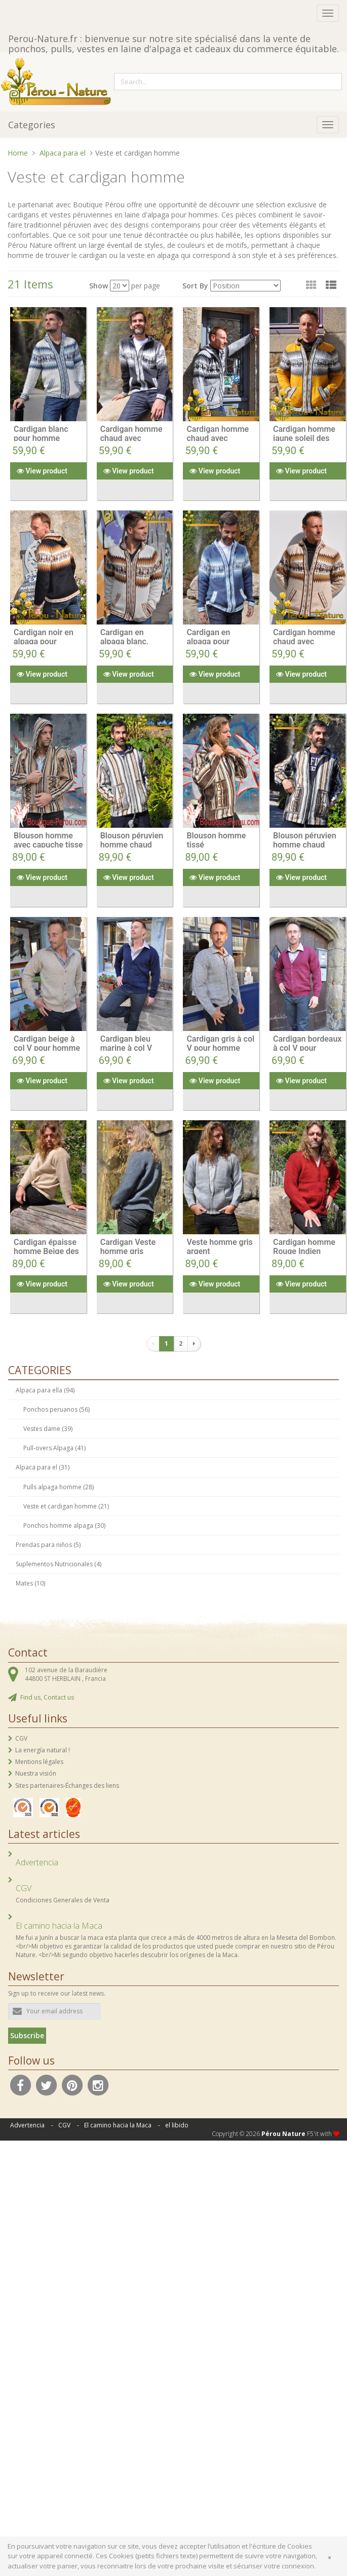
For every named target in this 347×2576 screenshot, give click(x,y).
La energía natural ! (42, 1750)
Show (98, 285)
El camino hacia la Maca (117, 2125)
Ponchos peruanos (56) (56, 1409)
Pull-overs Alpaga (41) (54, 1448)
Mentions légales (39, 1761)
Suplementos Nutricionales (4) (58, 1564)
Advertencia (27, 2125)
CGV (21, 1738)
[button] (331, 284)
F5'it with (323, 2133)
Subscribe (27, 2035)
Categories (31, 125)
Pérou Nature (283, 2133)
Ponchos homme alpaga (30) (64, 1525)
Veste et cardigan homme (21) (66, 1506)
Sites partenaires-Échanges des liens (67, 1785)
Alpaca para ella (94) (45, 1390)
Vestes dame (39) (47, 1428)
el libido (176, 2125)
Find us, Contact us (47, 1697)
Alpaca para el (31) (42, 1467)
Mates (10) (30, 1583)
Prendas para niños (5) (48, 1544)
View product (42, 471)
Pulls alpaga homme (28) (58, 1487)
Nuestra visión (35, 1773)
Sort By (195, 285)
